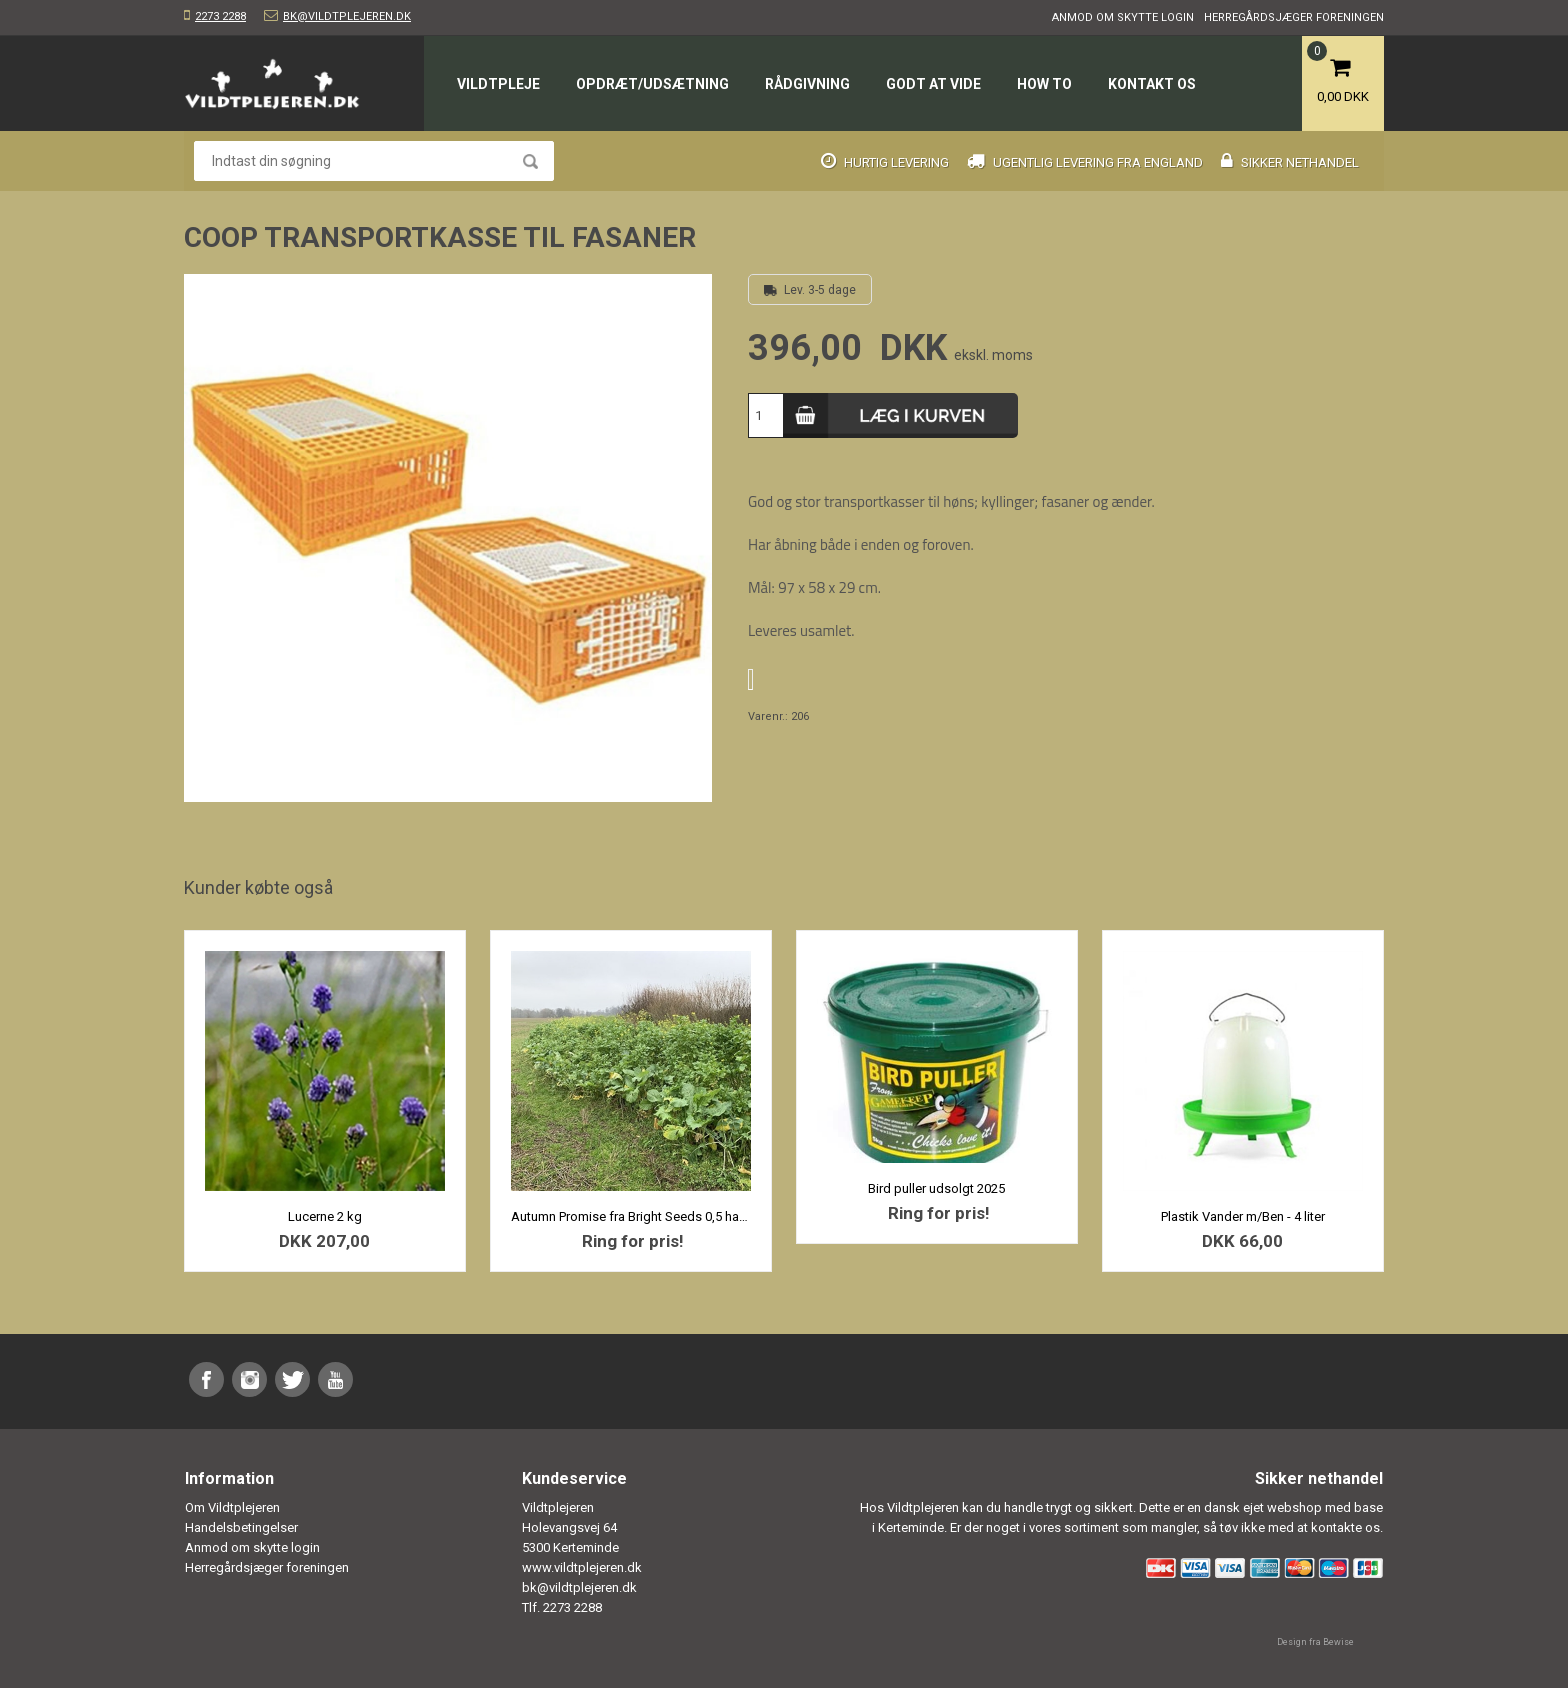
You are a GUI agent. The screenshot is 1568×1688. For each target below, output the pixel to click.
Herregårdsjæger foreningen (1294, 17)
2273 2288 (220, 16)
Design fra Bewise (1315, 1642)
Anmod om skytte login (1123, 17)
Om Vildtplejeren (232, 1507)
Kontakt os (1152, 84)
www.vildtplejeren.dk (582, 1567)
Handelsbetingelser (241, 1527)
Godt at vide (933, 84)
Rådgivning (807, 84)
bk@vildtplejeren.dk (347, 16)
